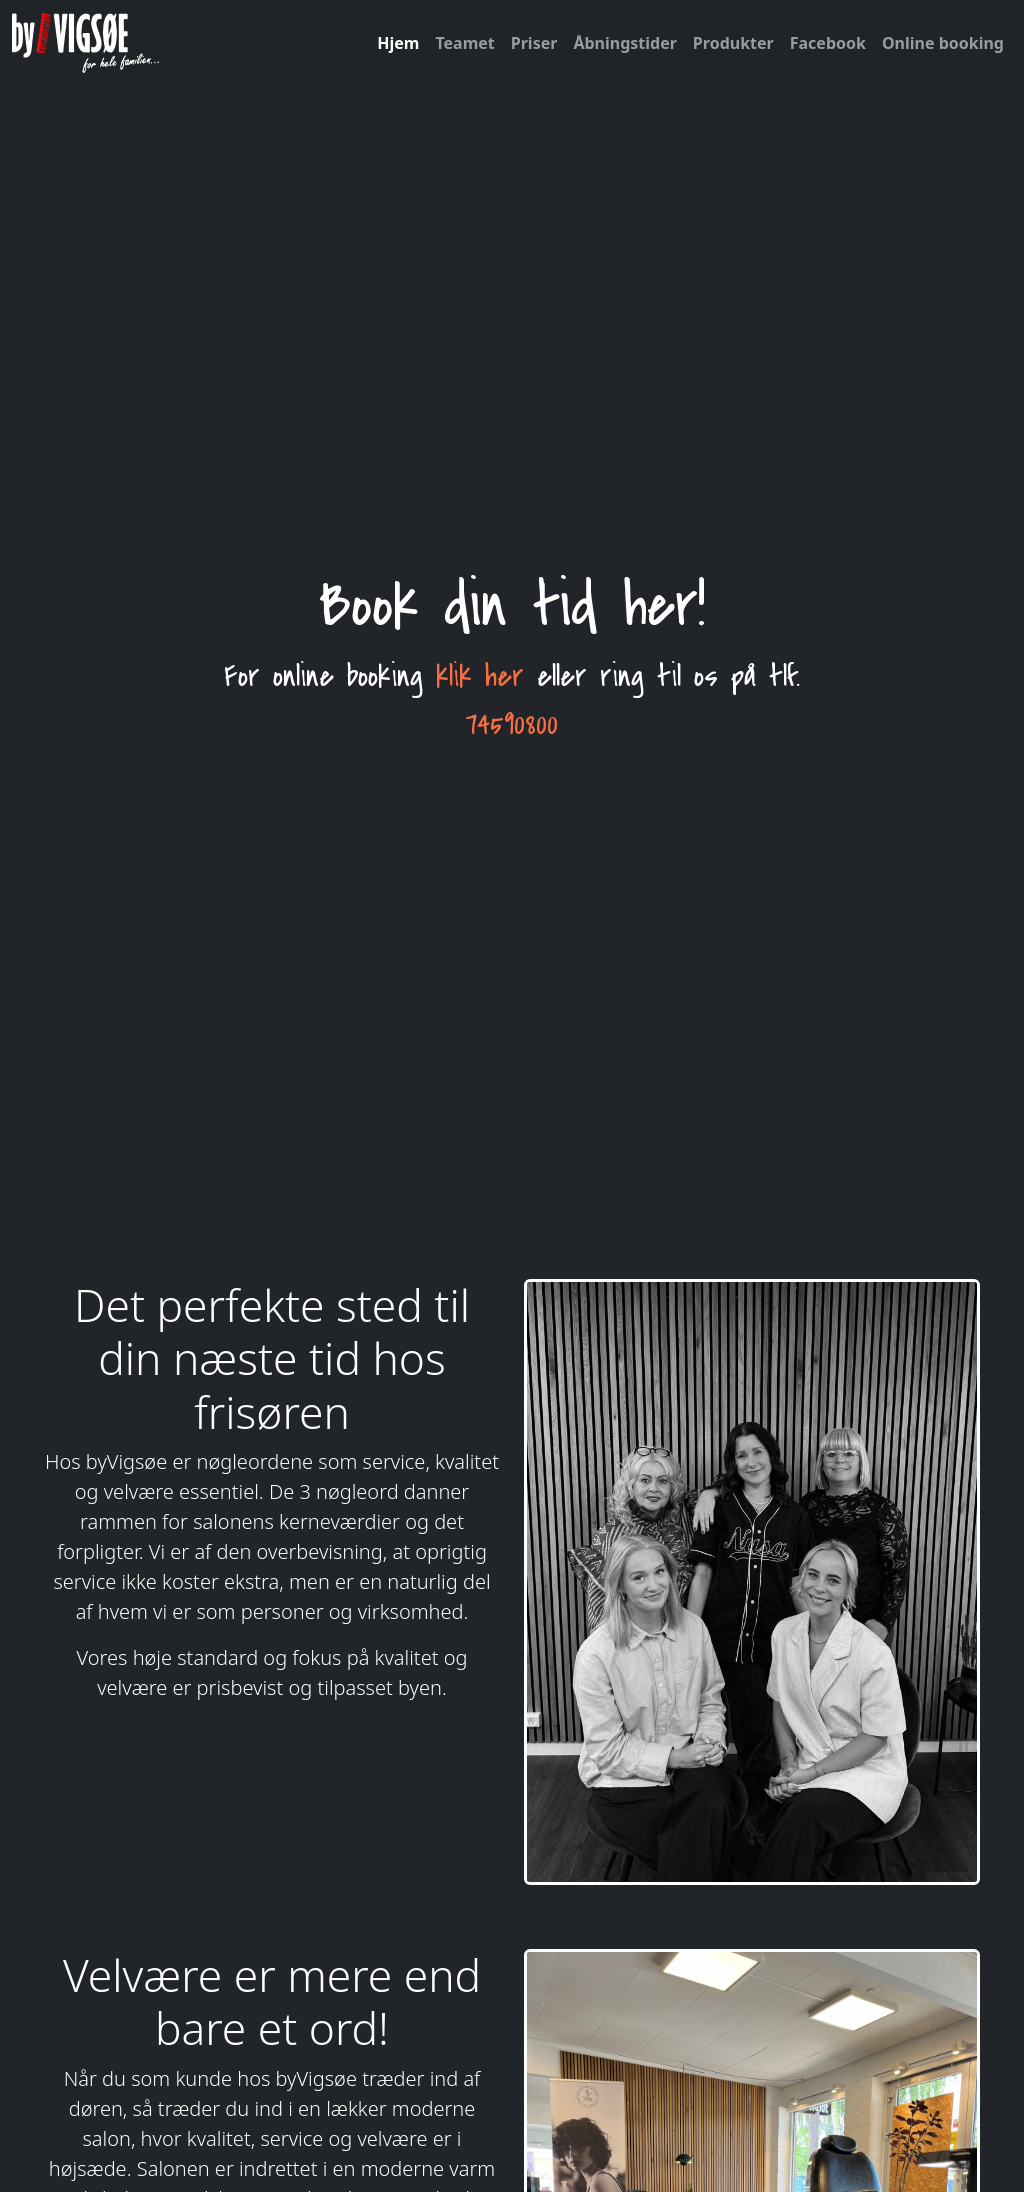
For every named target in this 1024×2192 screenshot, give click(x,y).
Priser (534, 43)
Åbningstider (624, 43)
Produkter (733, 43)
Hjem (398, 43)
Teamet (464, 43)
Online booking (943, 43)
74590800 (512, 724)
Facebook (828, 43)
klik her (480, 676)
